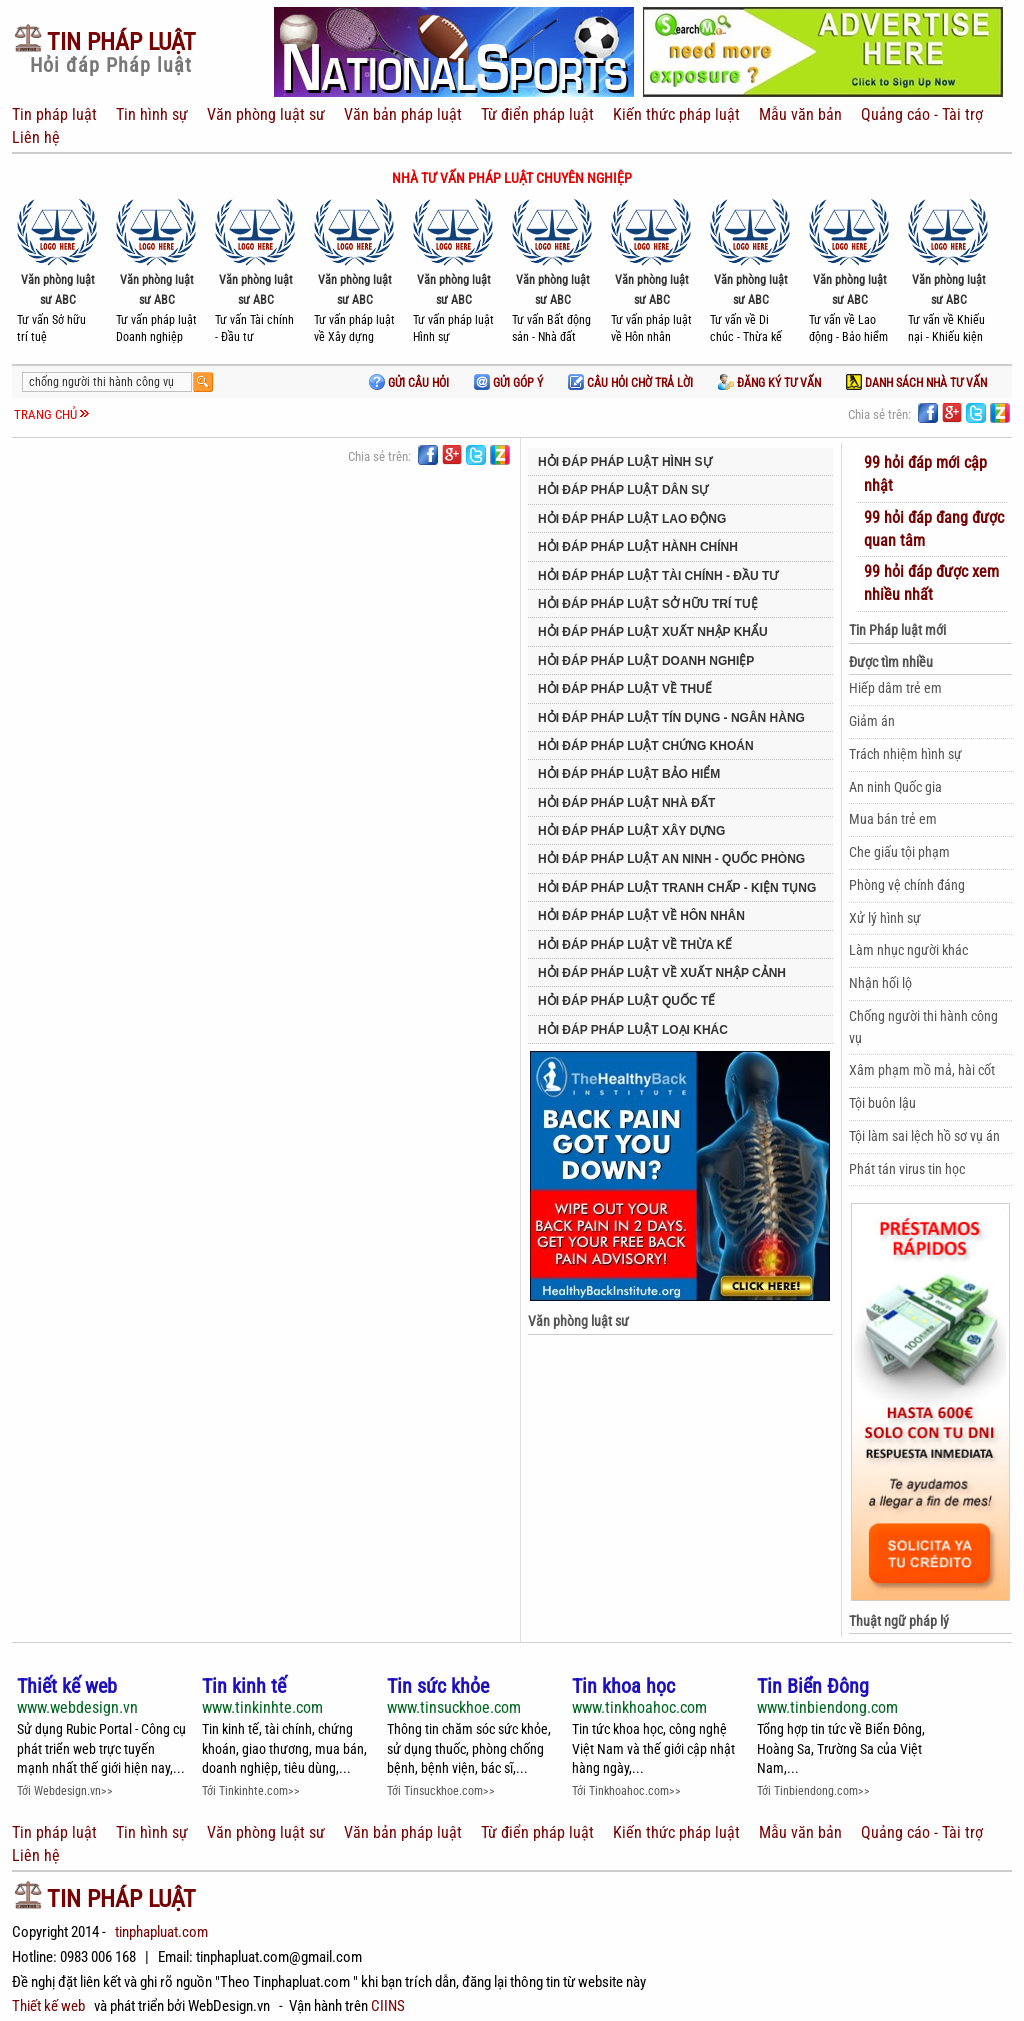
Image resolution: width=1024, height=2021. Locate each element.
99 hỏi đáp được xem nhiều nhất (931, 583)
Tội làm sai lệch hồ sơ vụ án (924, 1136)
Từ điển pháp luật (535, 114)
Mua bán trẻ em (893, 819)
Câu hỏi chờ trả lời (630, 383)
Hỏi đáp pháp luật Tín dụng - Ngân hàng (671, 718)
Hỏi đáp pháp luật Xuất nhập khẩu (653, 632)
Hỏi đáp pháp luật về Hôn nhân (641, 916)
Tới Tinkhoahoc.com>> (626, 1791)
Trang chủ (45, 414)
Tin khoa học (623, 1686)
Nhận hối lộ (880, 983)
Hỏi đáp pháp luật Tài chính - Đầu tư (658, 576)
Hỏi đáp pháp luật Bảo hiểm (629, 774)
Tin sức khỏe (438, 1686)
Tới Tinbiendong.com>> (813, 1791)
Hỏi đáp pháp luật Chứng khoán (646, 746)
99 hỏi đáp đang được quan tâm (934, 529)
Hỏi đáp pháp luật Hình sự (625, 462)
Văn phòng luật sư (264, 114)
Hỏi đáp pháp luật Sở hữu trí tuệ (648, 604)
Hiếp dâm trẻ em (895, 688)
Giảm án (872, 721)
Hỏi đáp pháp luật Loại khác (633, 1030)
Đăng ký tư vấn (769, 383)
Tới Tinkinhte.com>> (251, 1791)
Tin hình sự (152, 114)
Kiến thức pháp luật (674, 114)
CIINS (388, 2006)
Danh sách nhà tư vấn (916, 383)
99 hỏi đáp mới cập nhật (925, 474)
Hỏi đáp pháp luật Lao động (632, 519)
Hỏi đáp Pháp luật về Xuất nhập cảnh (662, 973)
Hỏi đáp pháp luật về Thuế (625, 689)
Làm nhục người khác (908, 950)
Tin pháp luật (56, 114)
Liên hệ (36, 137)
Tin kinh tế (244, 1686)
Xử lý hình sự (885, 918)
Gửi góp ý (508, 383)
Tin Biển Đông (813, 1686)
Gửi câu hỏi (409, 383)
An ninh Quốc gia (895, 787)
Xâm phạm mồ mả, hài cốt (922, 1070)
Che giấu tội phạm (899, 852)
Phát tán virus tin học (907, 1169)
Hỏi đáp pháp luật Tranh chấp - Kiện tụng (677, 888)
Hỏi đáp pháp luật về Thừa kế (635, 945)
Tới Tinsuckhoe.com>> (441, 1791)
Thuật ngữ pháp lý (899, 1621)
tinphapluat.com (161, 1932)
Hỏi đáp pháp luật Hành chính (638, 547)
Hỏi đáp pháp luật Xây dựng (631, 831)
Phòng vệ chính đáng (907, 885)
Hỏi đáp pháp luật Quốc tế (626, 1001)
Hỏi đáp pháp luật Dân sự (623, 490)
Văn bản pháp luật (401, 114)
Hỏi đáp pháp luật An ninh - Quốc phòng (671, 859)
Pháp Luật (104, 42)
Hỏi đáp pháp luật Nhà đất (626, 803)
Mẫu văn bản (798, 114)
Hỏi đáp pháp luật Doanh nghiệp (646, 661)
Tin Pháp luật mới (897, 630)
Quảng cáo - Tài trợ (920, 114)
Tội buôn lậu (882, 1103)
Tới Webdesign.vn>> (65, 1791)
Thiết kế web (67, 1686)
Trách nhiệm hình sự (905, 754)
